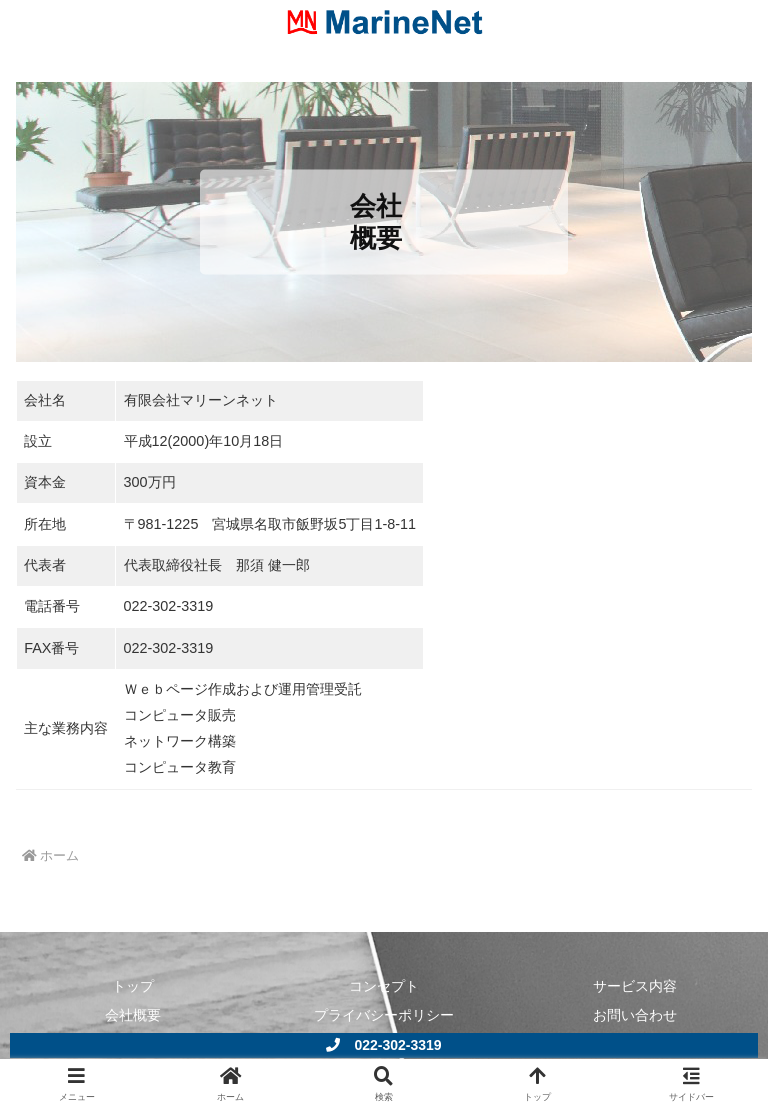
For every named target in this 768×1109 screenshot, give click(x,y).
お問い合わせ (635, 1015)
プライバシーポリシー (384, 1015)
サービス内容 (635, 986)
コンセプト (384, 986)
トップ (133, 986)
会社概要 (133, 1015)
